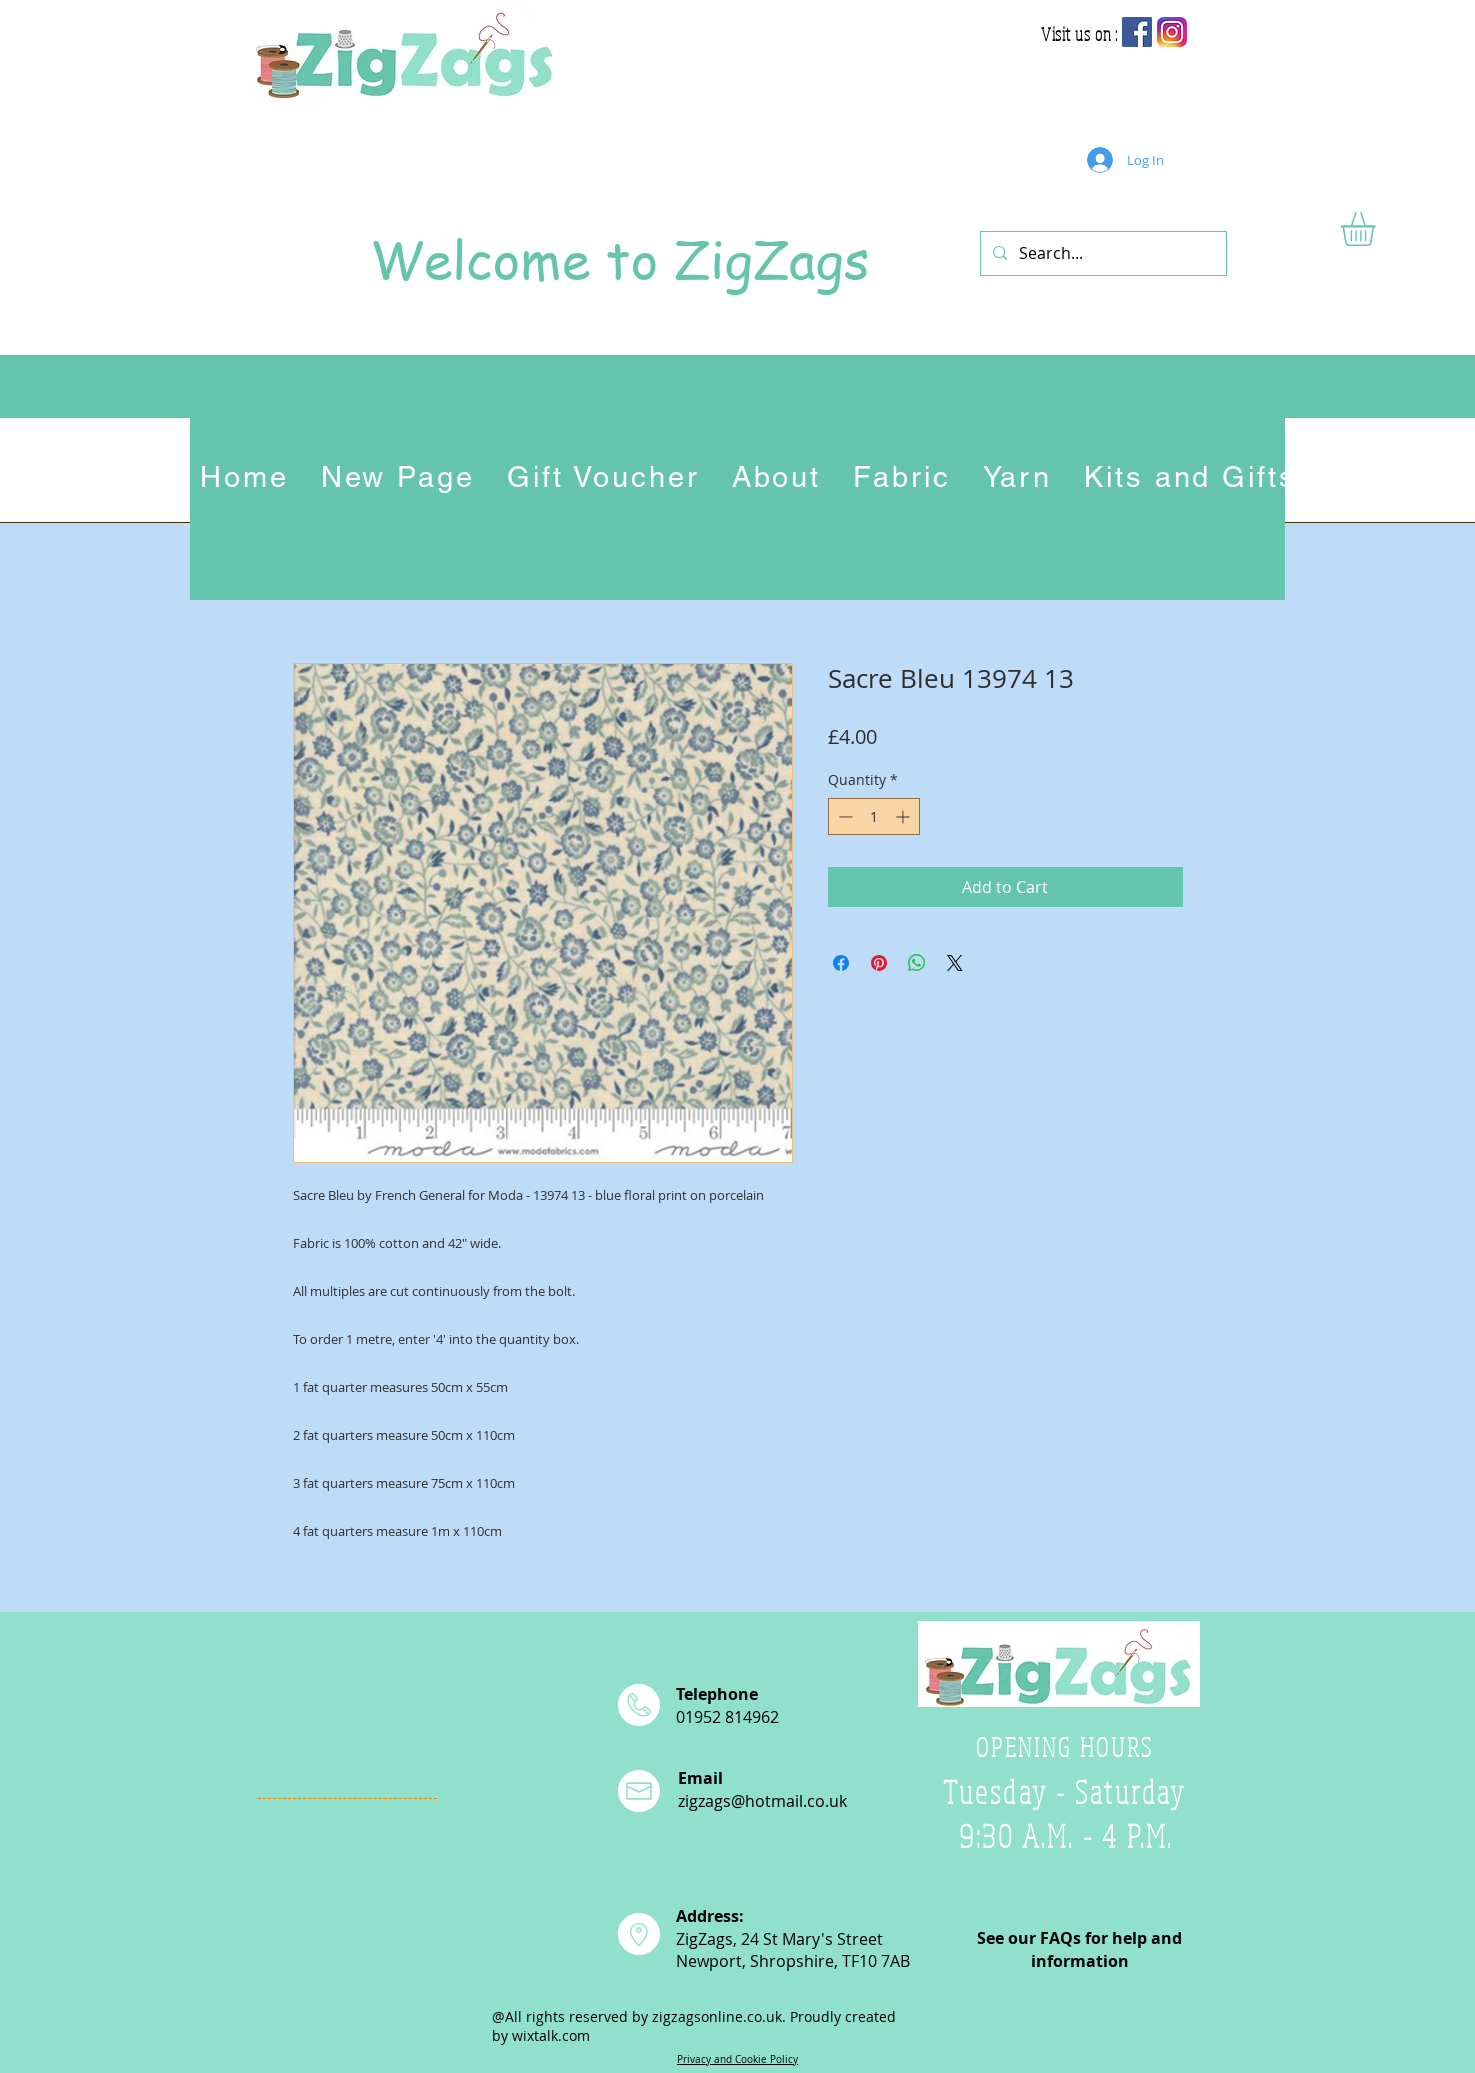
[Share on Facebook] (841, 963)
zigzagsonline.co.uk (717, 2016)
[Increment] (904, 816)
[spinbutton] (874, 816)
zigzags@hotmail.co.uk (762, 1801)
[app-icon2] (1172, 32)
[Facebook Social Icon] (1137, 32)
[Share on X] (955, 963)
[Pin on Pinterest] (879, 963)
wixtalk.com (551, 2035)
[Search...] (1101, 253)
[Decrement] (843, 816)
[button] (1378, 229)
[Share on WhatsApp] (917, 963)
